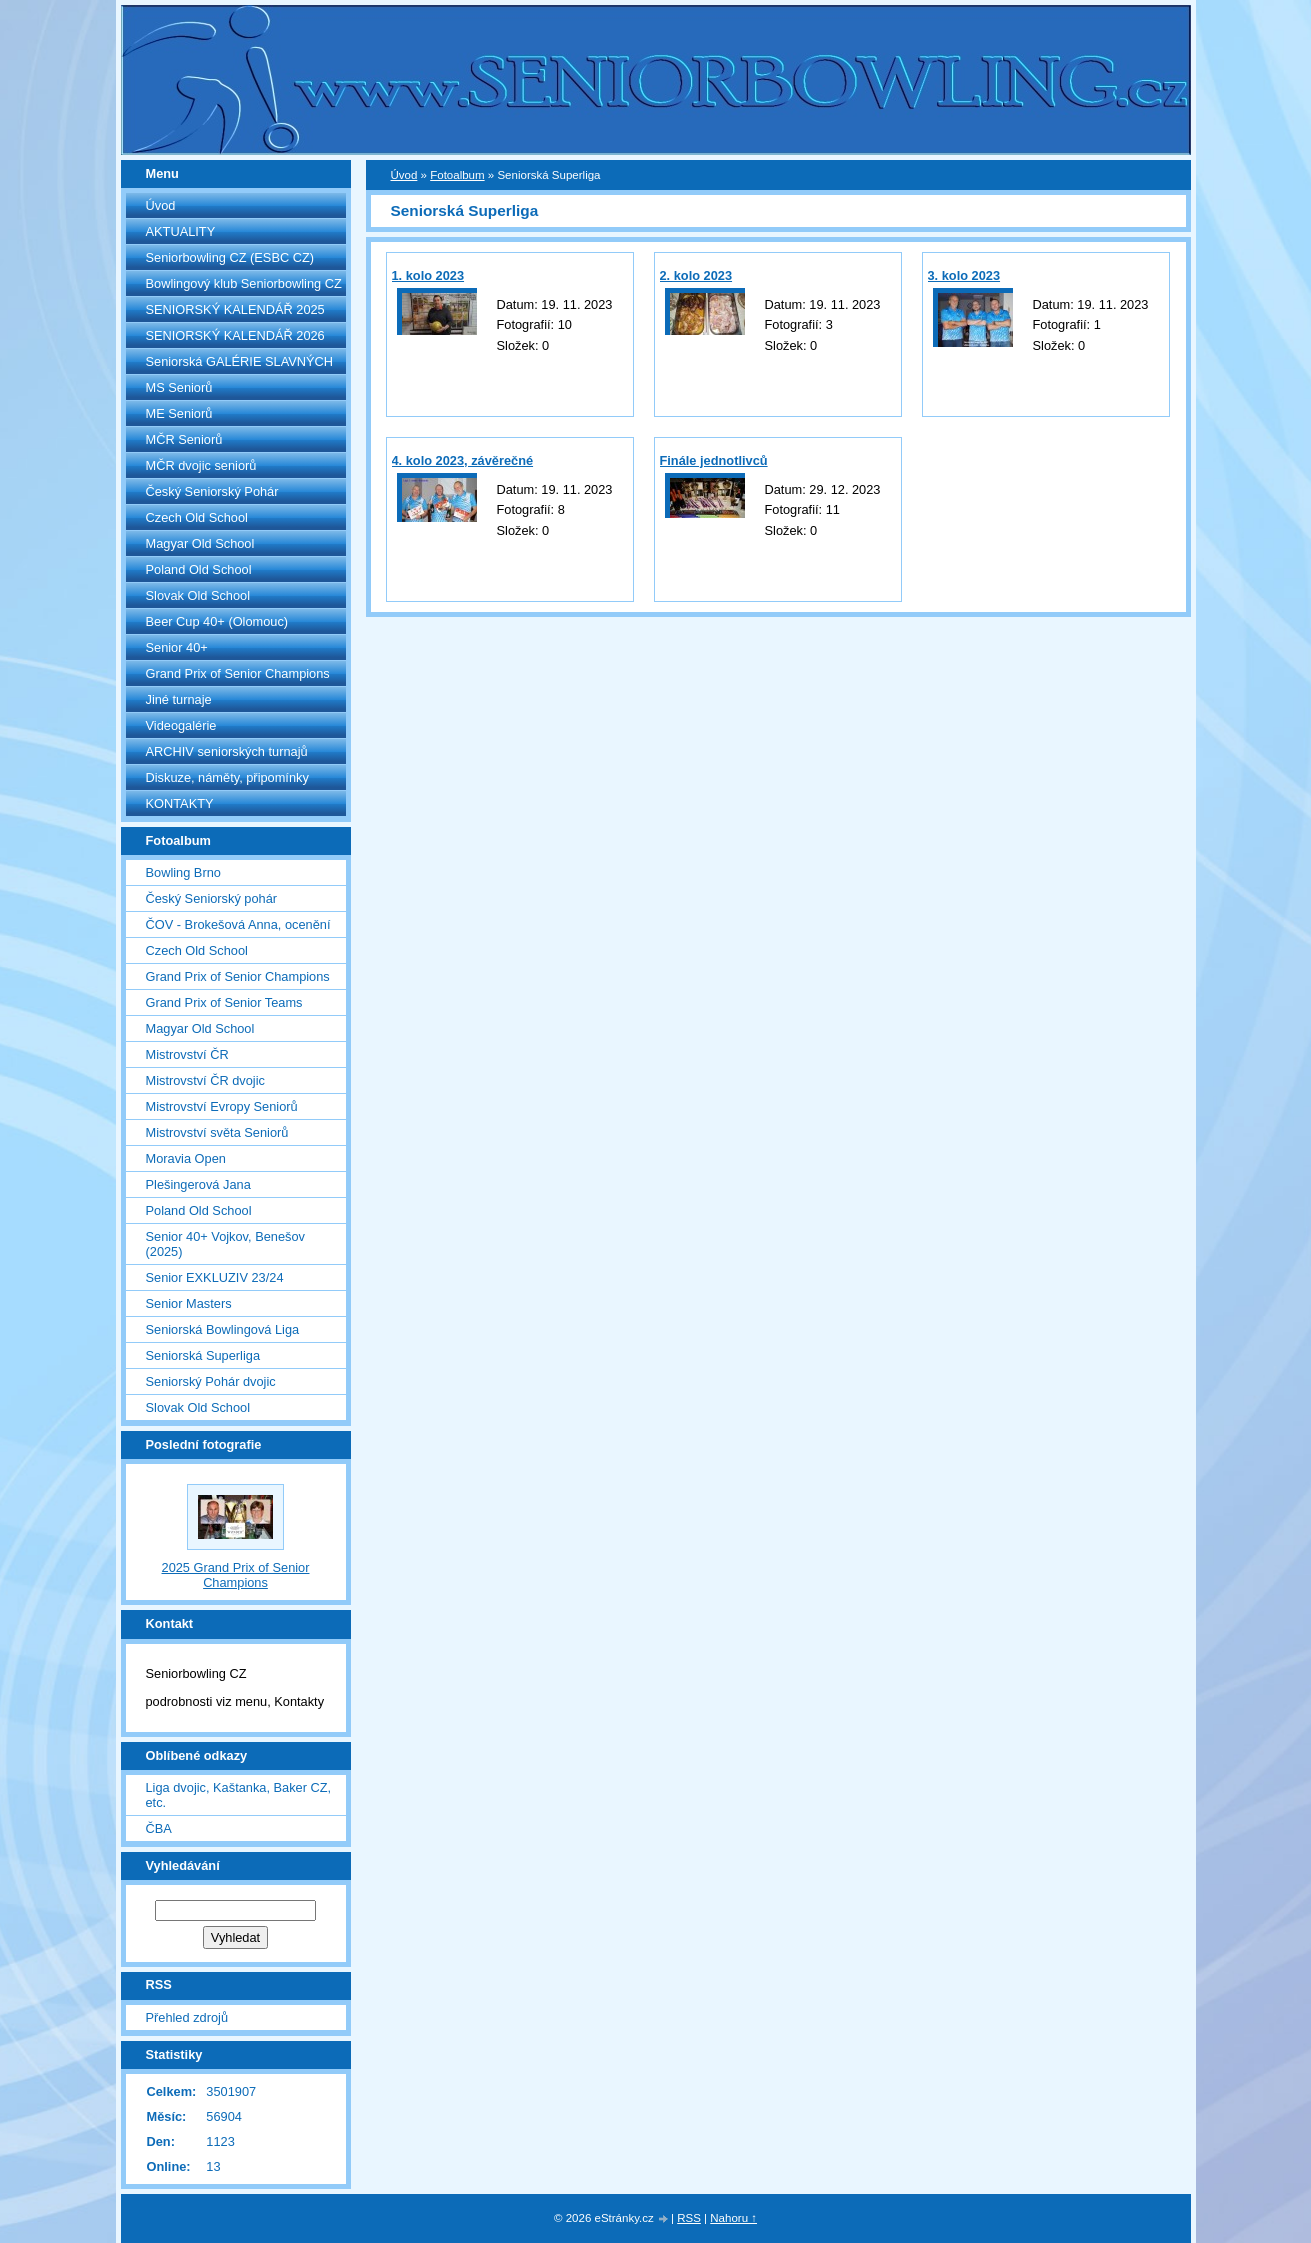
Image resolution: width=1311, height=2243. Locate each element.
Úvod (161, 205)
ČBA (159, 1828)
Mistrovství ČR (187, 1054)
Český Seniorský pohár (212, 898)
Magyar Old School (200, 543)
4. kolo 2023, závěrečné (463, 460)
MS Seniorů (179, 387)
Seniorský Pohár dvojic (211, 1381)
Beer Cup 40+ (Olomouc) (217, 621)
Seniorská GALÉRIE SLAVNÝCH (240, 361)
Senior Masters (189, 1303)
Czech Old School (197, 517)
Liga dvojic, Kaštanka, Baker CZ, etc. (239, 1795)
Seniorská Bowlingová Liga (223, 1329)
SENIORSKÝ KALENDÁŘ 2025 (235, 309)
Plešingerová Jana (198, 1184)
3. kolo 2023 (964, 275)
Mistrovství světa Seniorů (217, 1132)
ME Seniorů (179, 413)
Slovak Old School (198, 595)
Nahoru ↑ (733, 2218)
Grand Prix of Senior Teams (224, 1002)
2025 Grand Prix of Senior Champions (236, 1575)
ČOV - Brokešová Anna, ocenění (238, 924)
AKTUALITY (181, 231)
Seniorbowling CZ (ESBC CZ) (230, 257)
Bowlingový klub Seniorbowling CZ (244, 283)
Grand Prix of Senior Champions (238, 673)
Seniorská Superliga (203, 1355)
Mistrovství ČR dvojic (205, 1080)
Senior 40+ (177, 647)
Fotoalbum (457, 175)
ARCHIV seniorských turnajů (227, 751)
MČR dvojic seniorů (201, 465)
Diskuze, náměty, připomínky (227, 777)
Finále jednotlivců (714, 460)
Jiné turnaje (179, 699)
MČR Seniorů (184, 439)
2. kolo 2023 (696, 275)
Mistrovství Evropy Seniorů (222, 1106)
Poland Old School (199, 569)
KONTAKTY (180, 803)
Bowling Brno (183, 872)
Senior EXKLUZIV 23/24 (215, 1277)
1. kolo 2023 (428, 275)
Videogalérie (181, 725)
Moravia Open (186, 1158)
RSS (689, 2218)
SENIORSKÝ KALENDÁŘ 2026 (235, 335)
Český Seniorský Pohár (212, 491)
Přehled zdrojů (187, 2017)
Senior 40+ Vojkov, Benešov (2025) (225, 1244)
